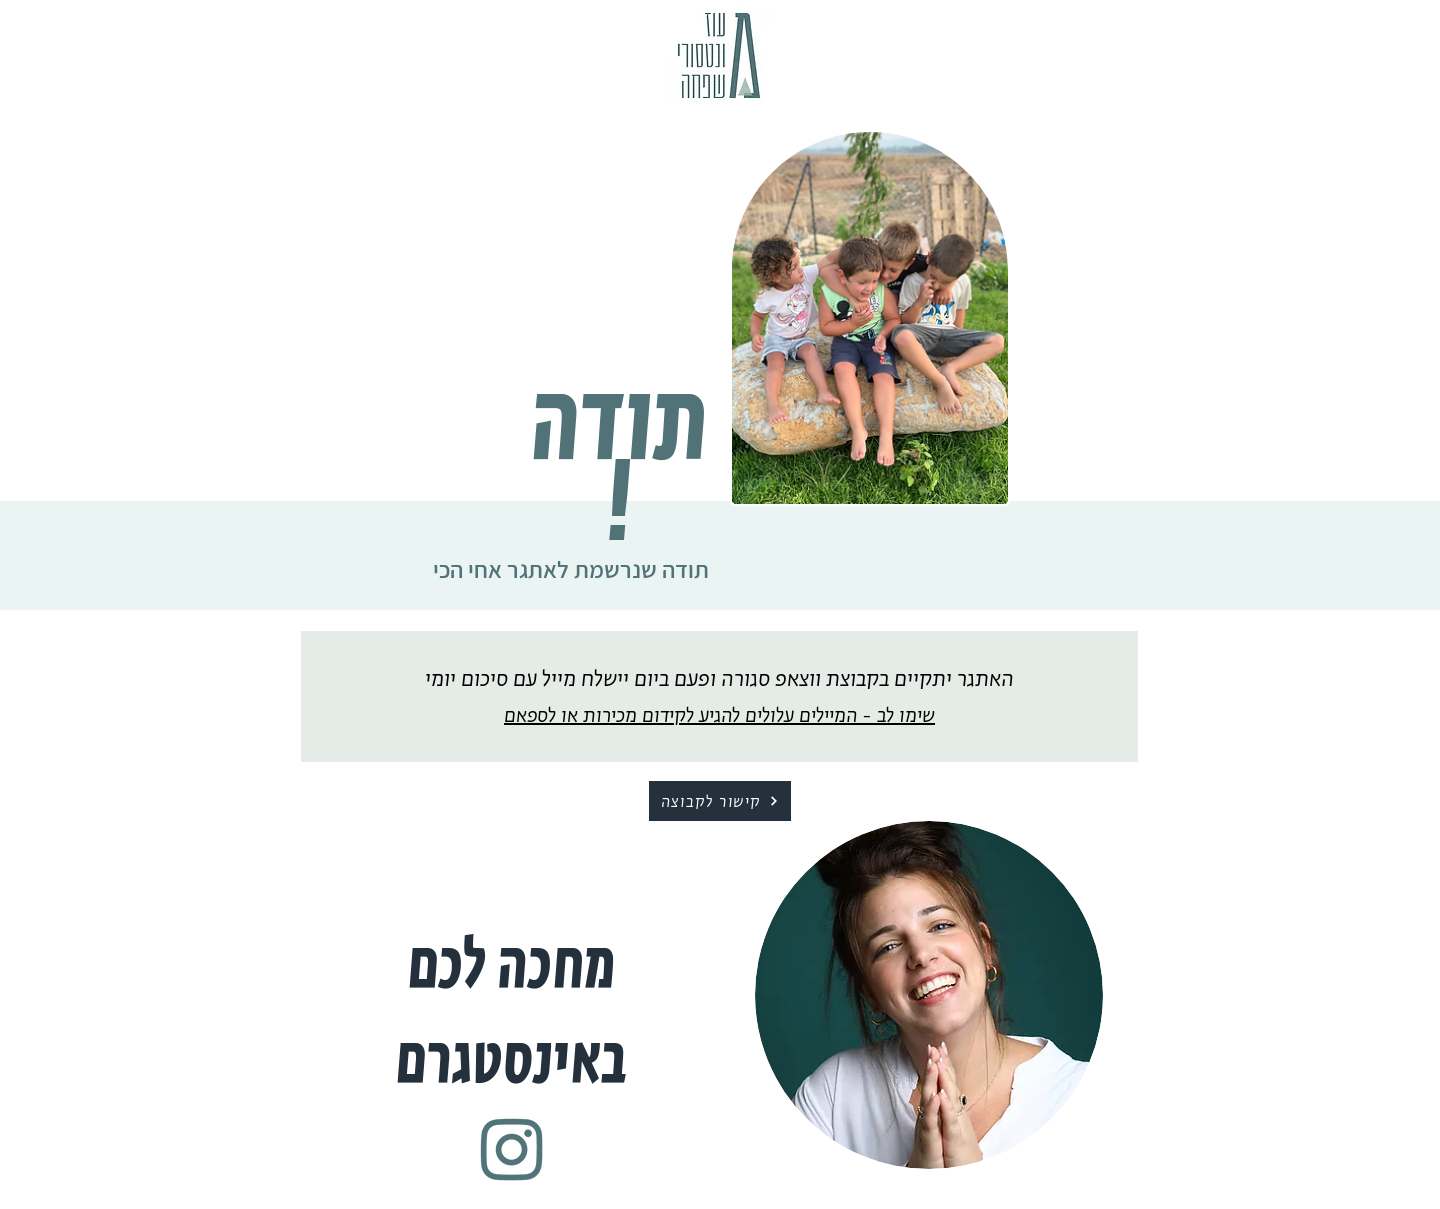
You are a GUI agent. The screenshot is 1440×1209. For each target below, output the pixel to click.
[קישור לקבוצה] (720, 801)
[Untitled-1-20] (511, 1149)
